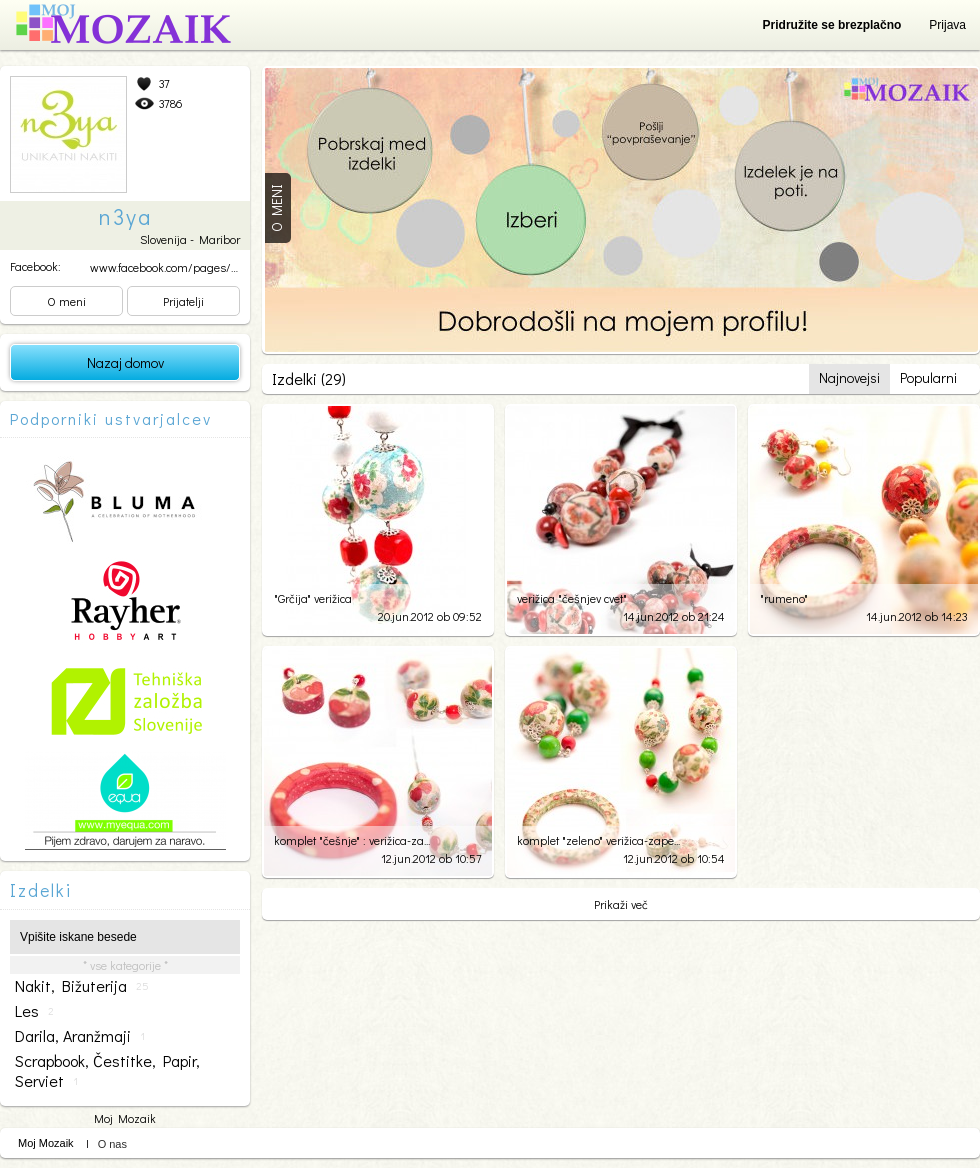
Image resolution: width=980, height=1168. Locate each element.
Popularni (928, 377)
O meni (66, 301)
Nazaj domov (125, 362)
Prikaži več (621, 904)
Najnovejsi (849, 377)
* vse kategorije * (125, 965)
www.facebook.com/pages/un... (170, 267)
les (34, 1011)
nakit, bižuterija (82, 986)
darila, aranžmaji (80, 1036)
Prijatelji (183, 301)
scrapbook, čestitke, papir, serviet (107, 1071)
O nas (112, 1144)
